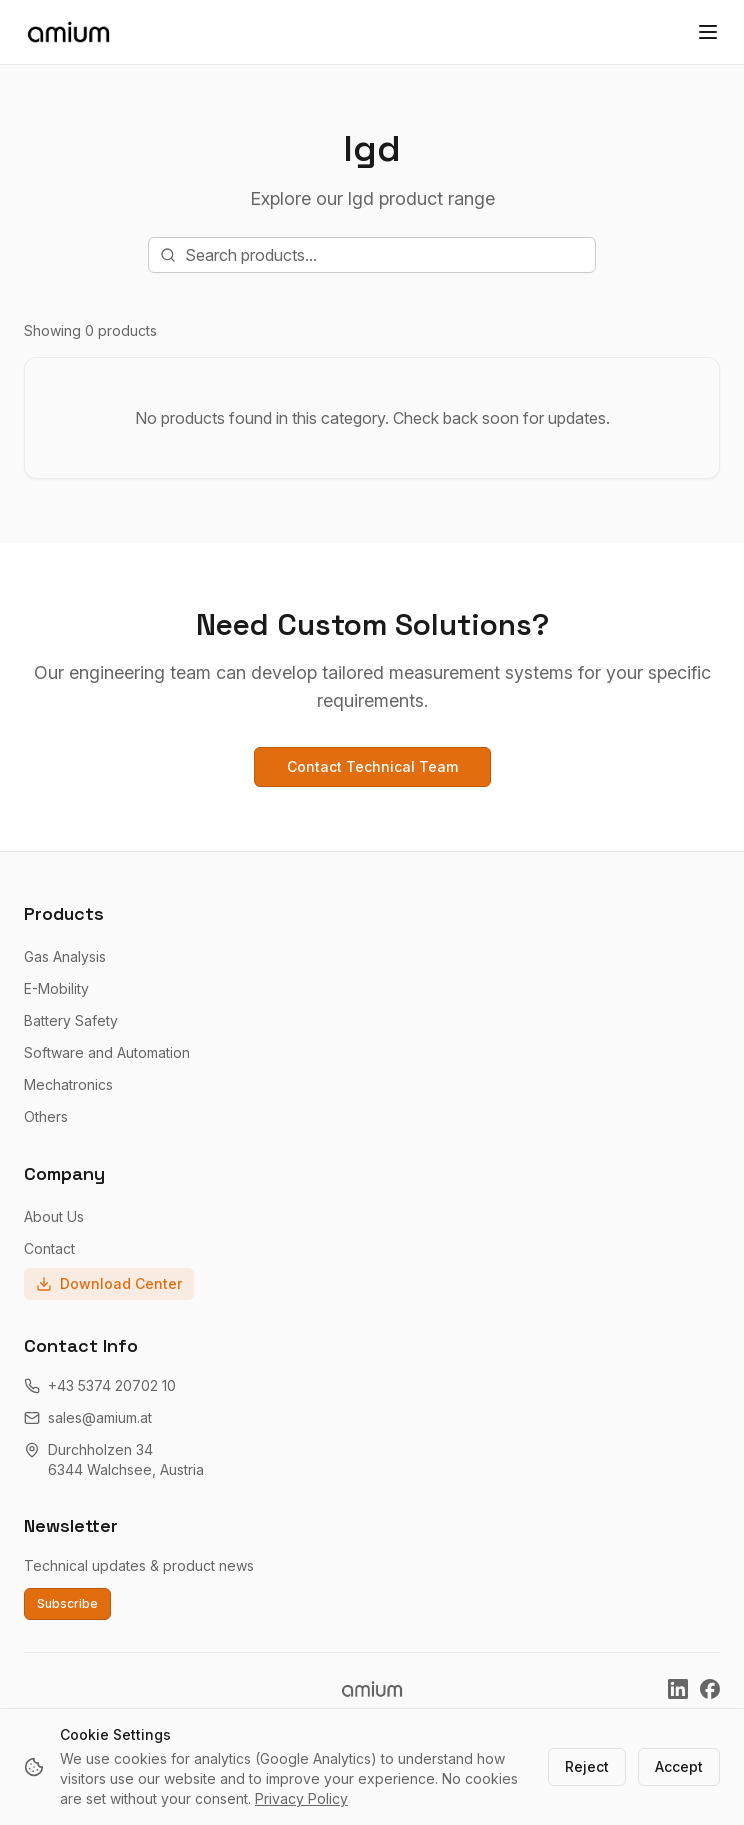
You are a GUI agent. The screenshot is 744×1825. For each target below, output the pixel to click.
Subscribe (67, 1603)
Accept (679, 1766)
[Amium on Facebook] (710, 1689)
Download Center (109, 1283)
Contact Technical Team (372, 766)
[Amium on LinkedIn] (678, 1689)
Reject (587, 1766)
